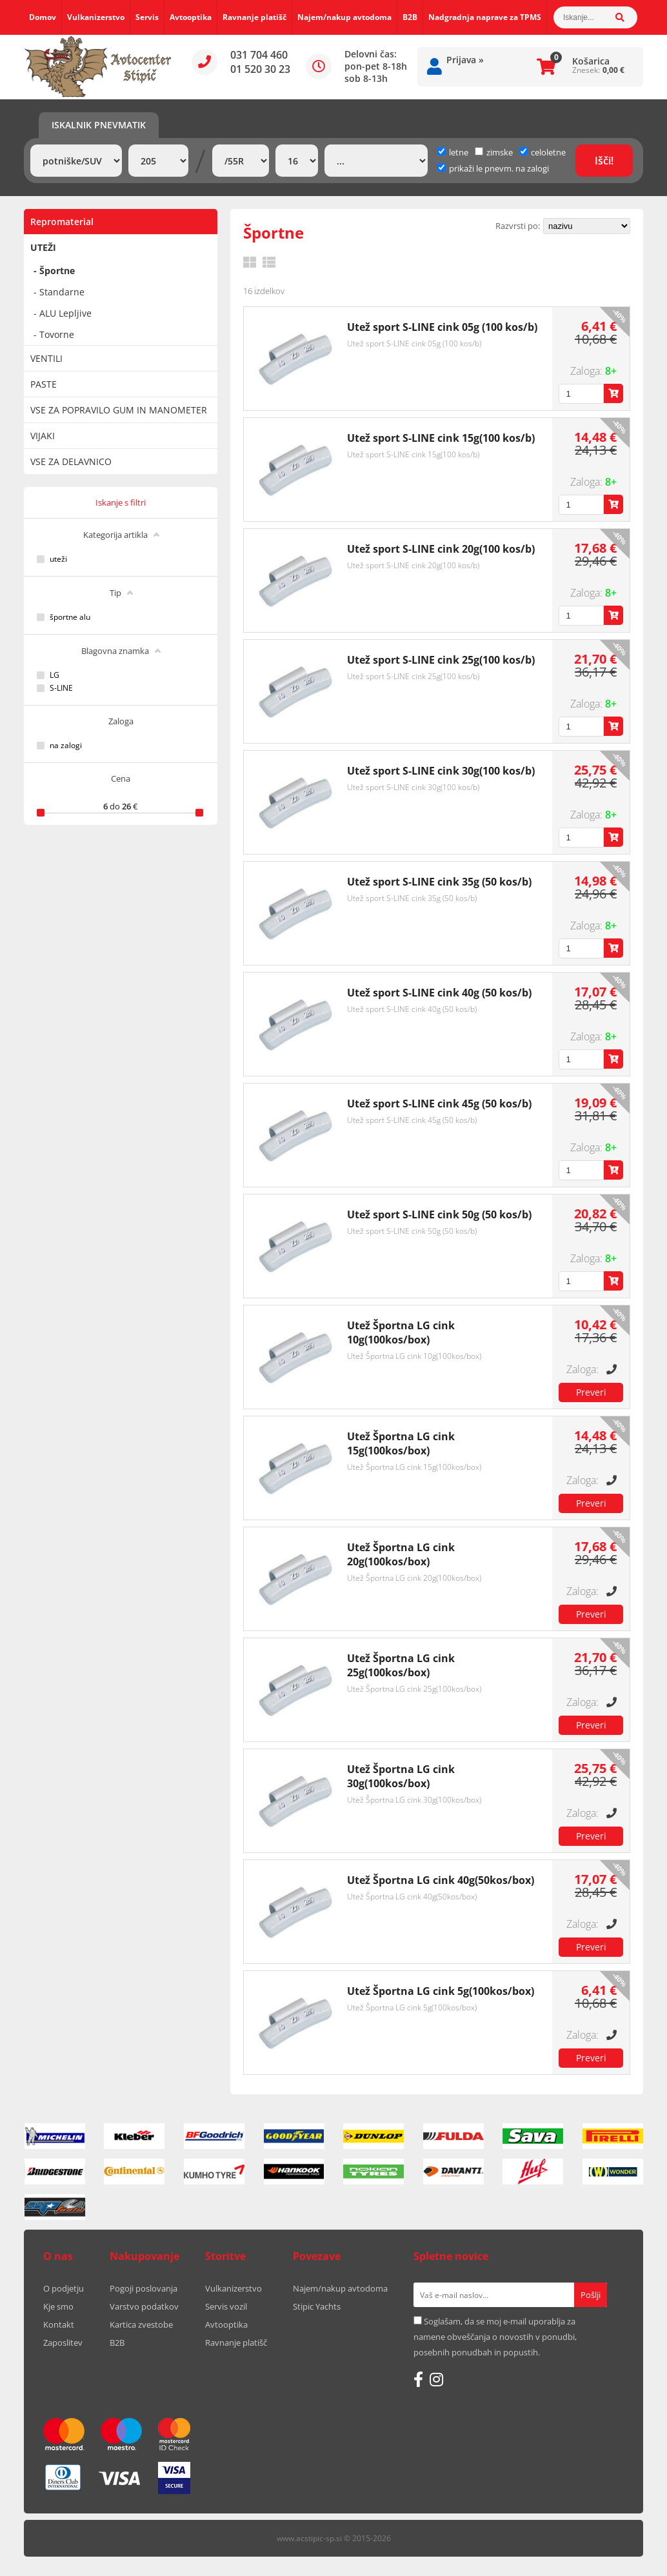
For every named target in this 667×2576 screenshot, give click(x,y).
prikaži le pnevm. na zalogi (499, 168)
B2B (410, 17)
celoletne (542, 152)
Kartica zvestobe (141, 2324)
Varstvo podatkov (144, 2306)
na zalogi (66, 745)
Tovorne (56, 334)
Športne (57, 270)
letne (452, 152)
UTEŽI (43, 247)
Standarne (62, 292)
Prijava (465, 60)
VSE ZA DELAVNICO (71, 461)
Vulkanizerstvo (95, 17)
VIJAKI (42, 436)
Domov (42, 17)
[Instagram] (436, 2379)
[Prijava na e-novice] (590, 2295)
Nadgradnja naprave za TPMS (484, 17)
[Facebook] (418, 2379)
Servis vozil (226, 2306)
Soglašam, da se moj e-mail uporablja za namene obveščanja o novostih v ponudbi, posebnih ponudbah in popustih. (495, 2336)
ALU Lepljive (65, 313)
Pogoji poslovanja (143, 2288)
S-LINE (61, 688)
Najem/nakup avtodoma (344, 17)
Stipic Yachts (317, 2306)
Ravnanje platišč (254, 17)
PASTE (43, 384)
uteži (58, 559)
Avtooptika (191, 17)
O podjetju (63, 2288)
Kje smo (58, 2306)
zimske (494, 152)
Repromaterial (62, 221)
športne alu (70, 617)
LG (54, 675)
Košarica (591, 61)
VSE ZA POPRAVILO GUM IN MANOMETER (118, 410)
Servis (147, 17)
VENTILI (46, 358)
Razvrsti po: (517, 226)
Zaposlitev (63, 2342)
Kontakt (58, 2324)
